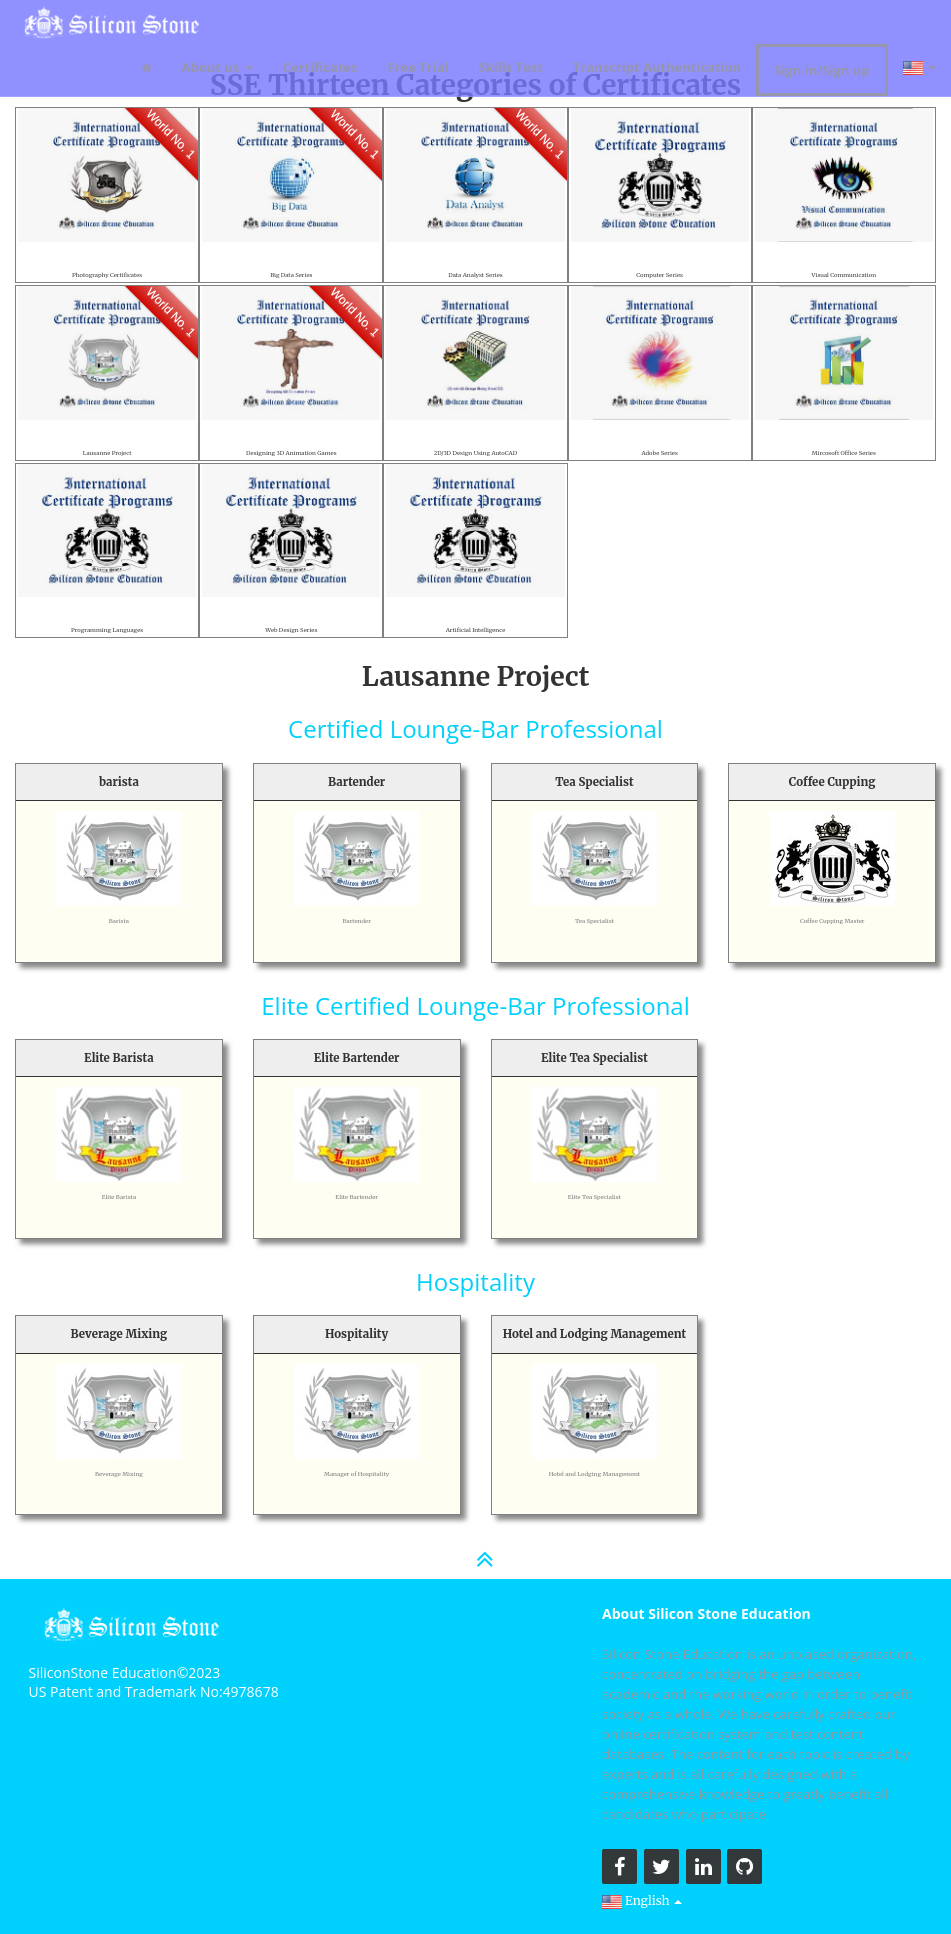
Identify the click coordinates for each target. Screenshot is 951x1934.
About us (217, 63)
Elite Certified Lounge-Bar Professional (475, 1005)
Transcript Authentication (657, 63)
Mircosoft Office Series (844, 452)
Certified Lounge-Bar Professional (475, 728)
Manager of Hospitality (356, 1473)
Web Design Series (291, 629)
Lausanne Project (107, 452)
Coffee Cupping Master (832, 920)
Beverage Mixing (119, 1473)
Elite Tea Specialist (594, 1196)
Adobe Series (659, 452)
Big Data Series (291, 274)
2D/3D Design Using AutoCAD (475, 452)
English (643, 1900)
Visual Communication (844, 274)
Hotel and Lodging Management (594, 1473)
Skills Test (511, 63)
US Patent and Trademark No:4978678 (154, 1691)
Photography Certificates (106, 274)
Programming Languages (107, 629)
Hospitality (475, 1281)
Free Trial (418, 63)
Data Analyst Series (475, 274)
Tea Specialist (594, 920)
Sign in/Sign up (821, 66)
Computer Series (659, 274)
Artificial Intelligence (475, 629)
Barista (118, 920)
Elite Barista (119, 1196)
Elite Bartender (356, 1196)
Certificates (320, 63)
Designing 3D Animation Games (291, 452)
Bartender (357, 920)
